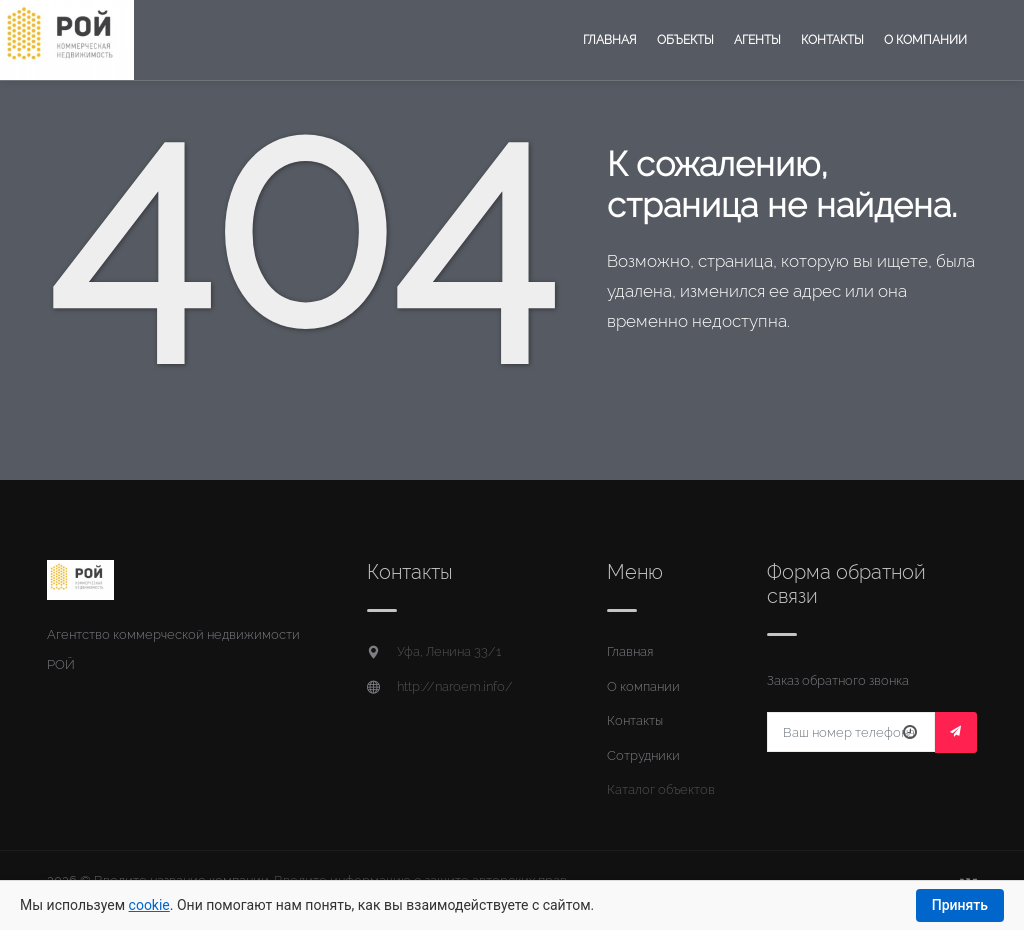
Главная (610, 40)
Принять (960, 905)
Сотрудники (643, 755)
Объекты (685, 40)
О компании (925, 40)
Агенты (757, 40)
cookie (149, 905)
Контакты (832, 40)
